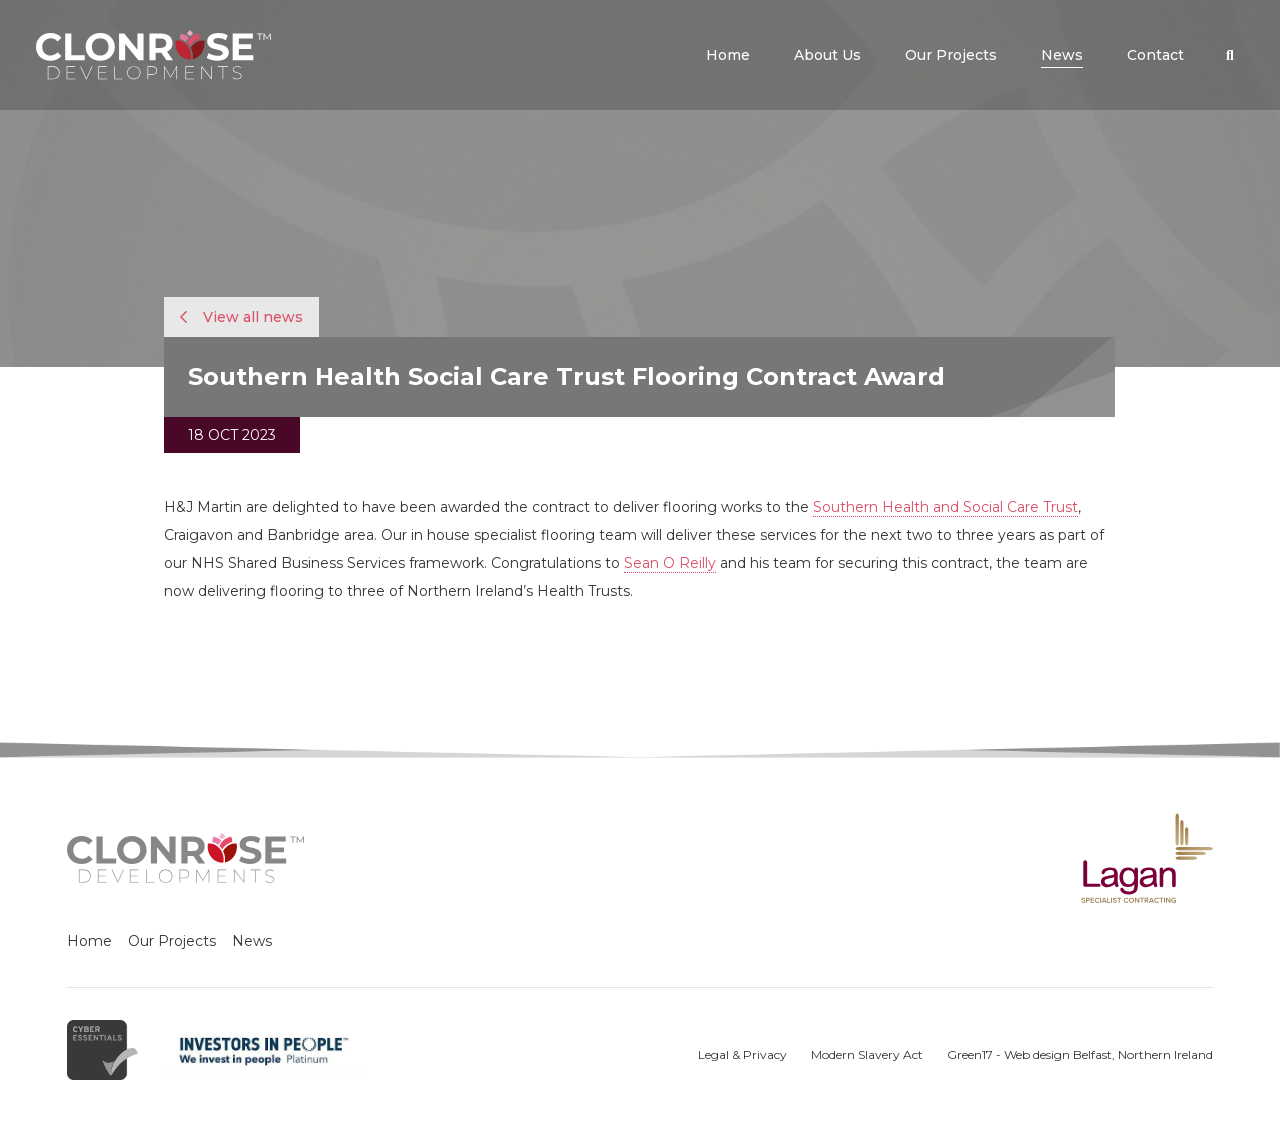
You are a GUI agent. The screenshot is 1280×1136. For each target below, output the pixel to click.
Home (89, 941)
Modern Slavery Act (867, 1054)
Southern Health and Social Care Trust (945, 507)
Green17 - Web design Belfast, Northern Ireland (1080, 1054)
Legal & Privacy (742, 1054)
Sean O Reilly (670, 563)
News (252, 941)
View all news (241, 317)
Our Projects (172, 941)
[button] (1230, 55)
